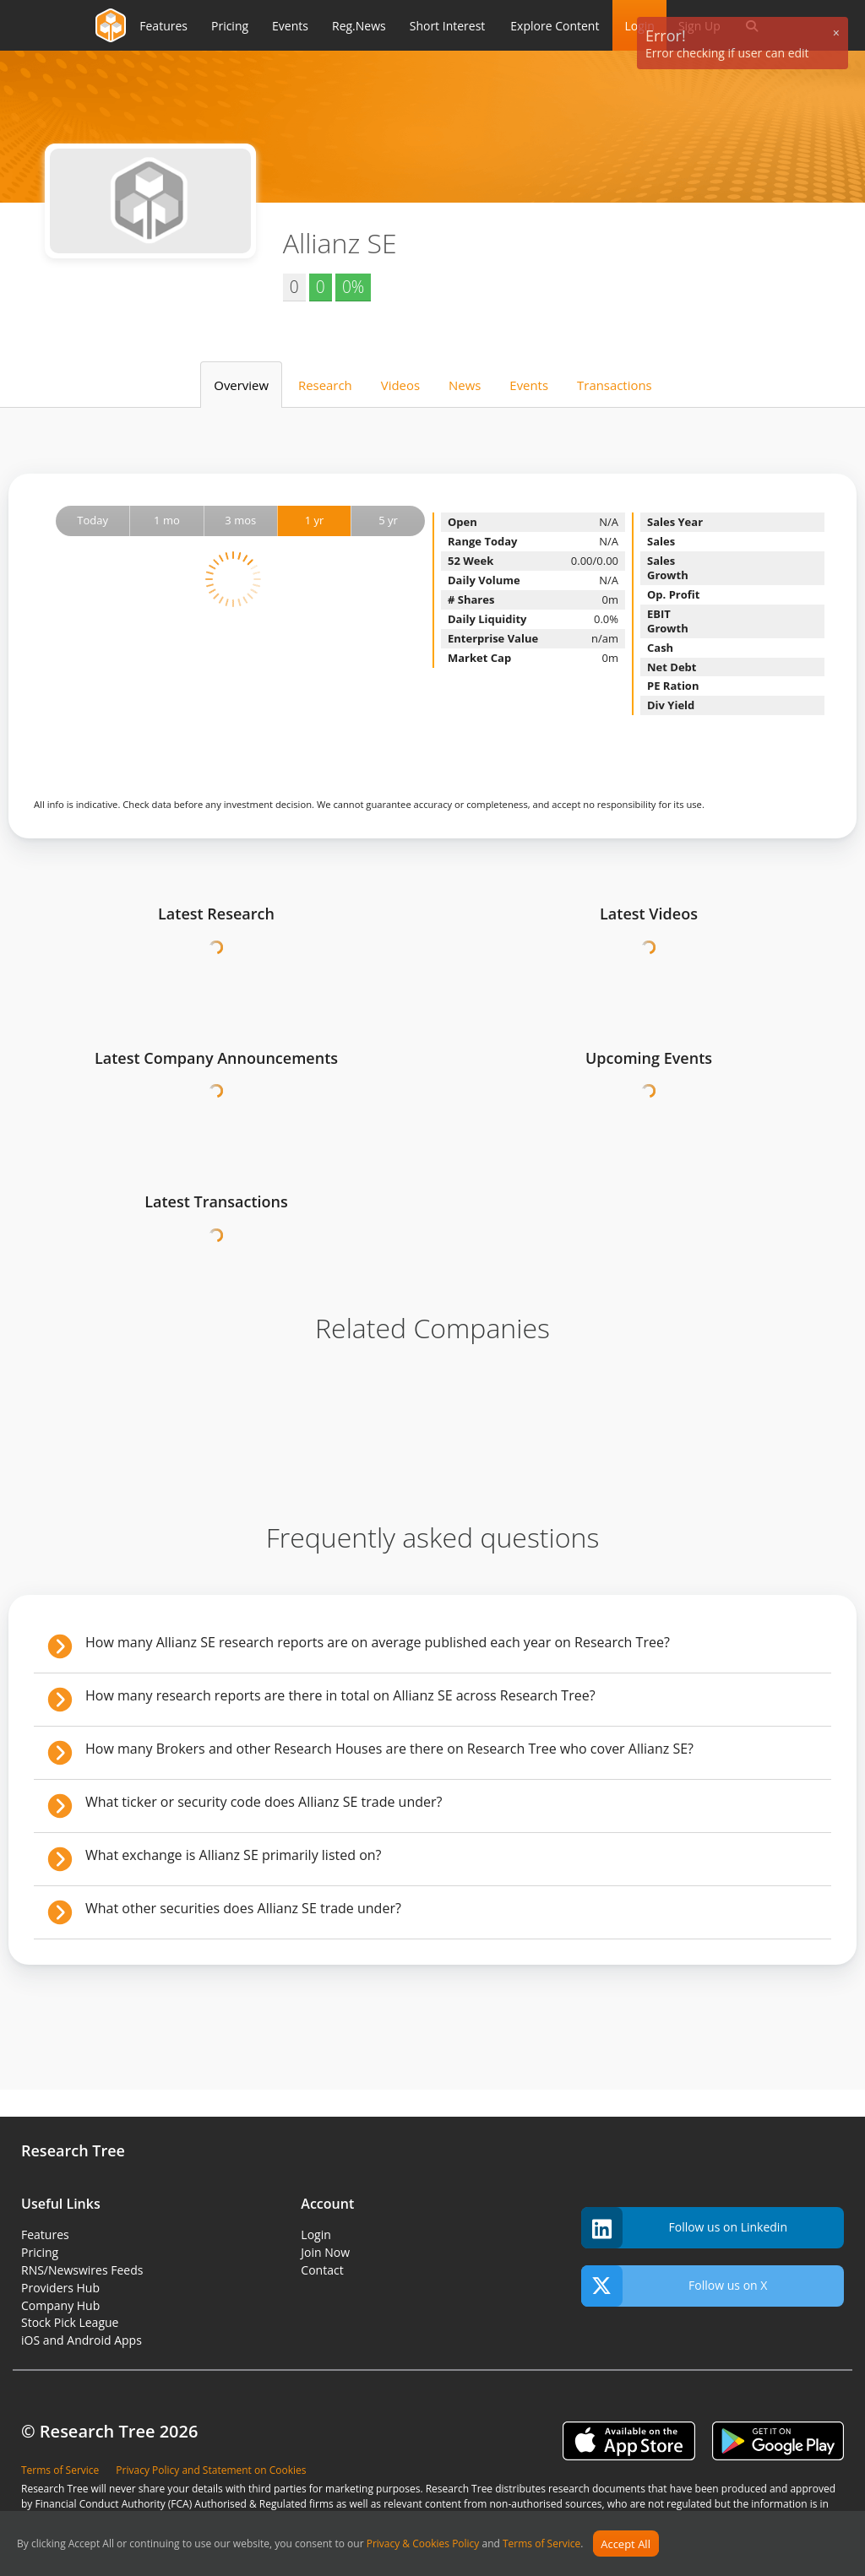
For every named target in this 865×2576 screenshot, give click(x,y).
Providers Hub (60, 2288)
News (465, 385)
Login (315, 2234)
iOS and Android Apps (81, 2340)
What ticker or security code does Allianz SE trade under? (263, 1801)
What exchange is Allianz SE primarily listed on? (233, 1855)
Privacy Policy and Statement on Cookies (211, 2470)
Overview (241, 385)
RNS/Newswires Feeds (82, 2270)
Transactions (614, 385)
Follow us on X (674, 2286)
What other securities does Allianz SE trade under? (243, 1908)
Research (325, 385)
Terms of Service (541, 2544)
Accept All (625, 2544)
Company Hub (60, 2305)
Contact (322, 2270)
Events (528, 385)
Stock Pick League (69, 2322)
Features (45, 2234)
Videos (400, 385)
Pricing (39, 2252)
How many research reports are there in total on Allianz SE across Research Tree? (340, 1695)
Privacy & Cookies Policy (423, 2544)
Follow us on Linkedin (684, 2227)
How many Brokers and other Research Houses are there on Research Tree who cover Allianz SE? (389, 1748)
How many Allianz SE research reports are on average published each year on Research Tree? (377, 1642)
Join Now (325, 2252)
